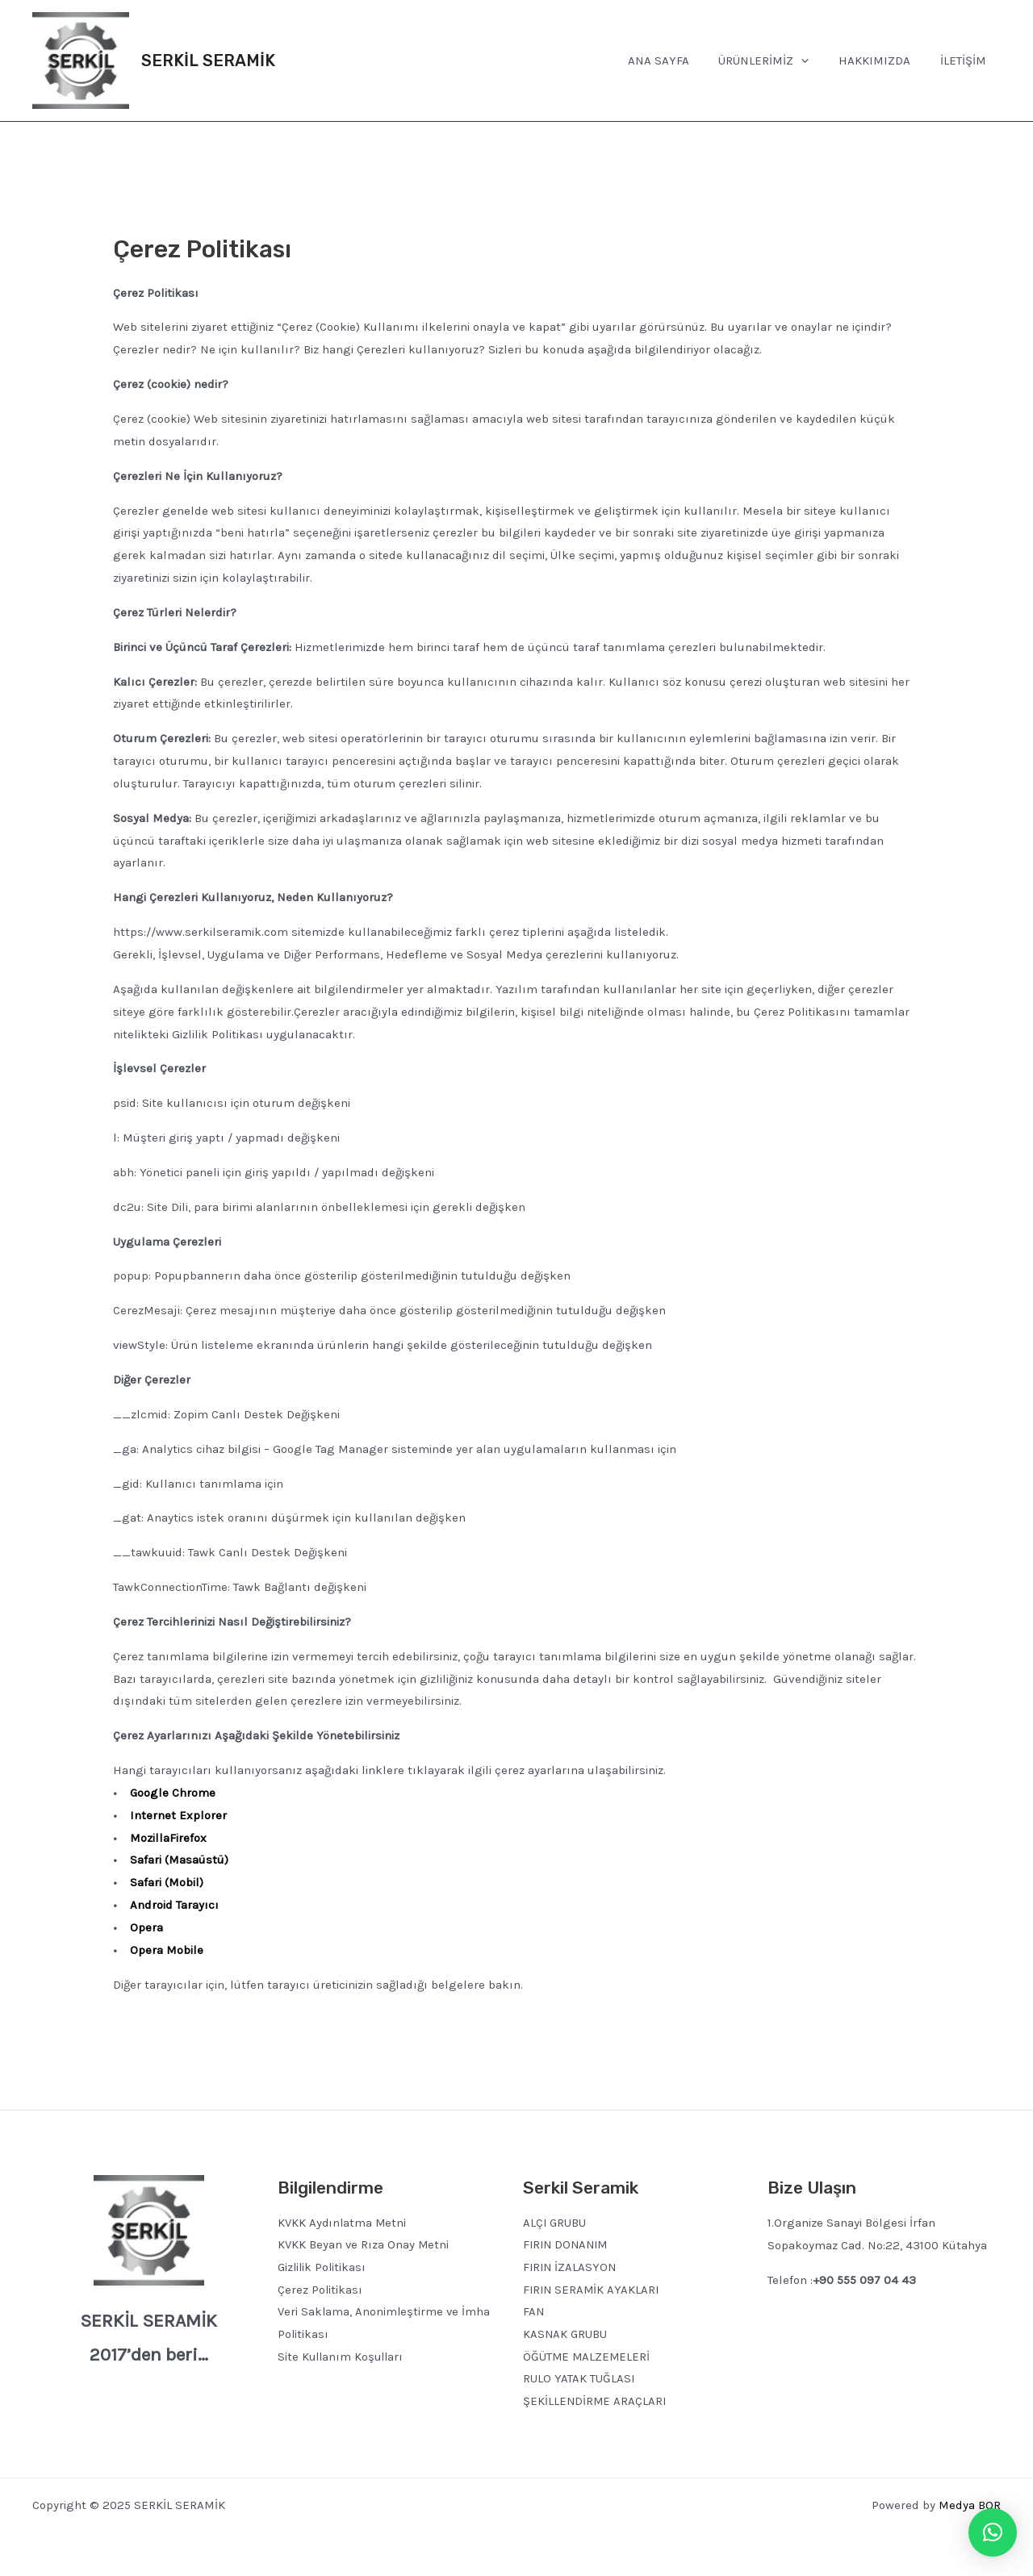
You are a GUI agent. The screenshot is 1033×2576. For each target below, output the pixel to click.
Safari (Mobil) (166, 1882)
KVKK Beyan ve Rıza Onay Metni (364, 2245)
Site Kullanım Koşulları (343, 2357)
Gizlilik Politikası (323, 2268)
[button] (992, 2532)
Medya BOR (970, 2506)
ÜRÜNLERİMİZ (777, 60)
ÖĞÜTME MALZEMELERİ (587, 2357)
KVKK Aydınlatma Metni (343, 2222)
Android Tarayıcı (174, 1905)
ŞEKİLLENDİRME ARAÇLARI (595, 2402)
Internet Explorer (178, 1815)
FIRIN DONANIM (568, 2245)
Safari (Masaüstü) (179, 1859)
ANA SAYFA (677, 60)
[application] (814, 60)
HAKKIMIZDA (882, 60)
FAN (534, 2312)
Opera (146, 1927)
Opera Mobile (166, 1950)
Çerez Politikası (320, 2289)
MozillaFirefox (168, 1838)
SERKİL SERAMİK (208, 60)
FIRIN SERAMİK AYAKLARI (593, 2289)
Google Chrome (173, 1792)
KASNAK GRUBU (566, 2335)
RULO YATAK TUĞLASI (579, 2380)
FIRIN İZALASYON (571, 2268)
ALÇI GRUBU (555, 2222)
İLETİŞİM (966, 60)
